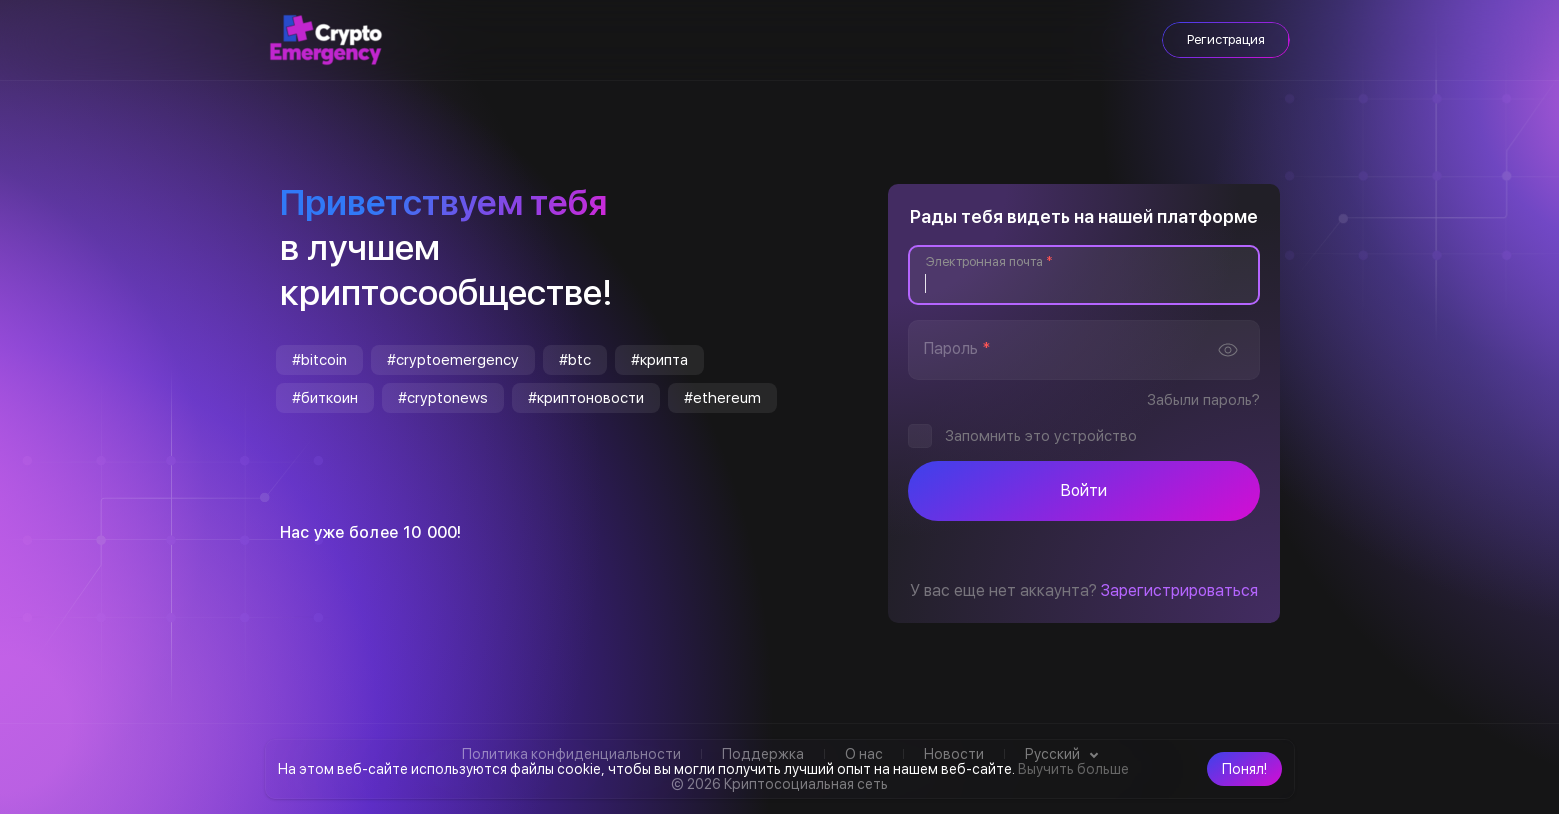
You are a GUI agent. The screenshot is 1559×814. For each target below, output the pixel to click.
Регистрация (1226, 39)
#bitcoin (319, 360)
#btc (575, 360)
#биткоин (325, 398)
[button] (1244, 769)
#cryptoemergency (453, 360)
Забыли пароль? (1203, 400)
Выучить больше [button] (1073, 769)
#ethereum (722, 398)
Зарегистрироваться (1179, 590)
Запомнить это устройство (1041, 436)
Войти (1084, 490)
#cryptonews (443, 398)
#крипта (659, 360)
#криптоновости (586, 398)
